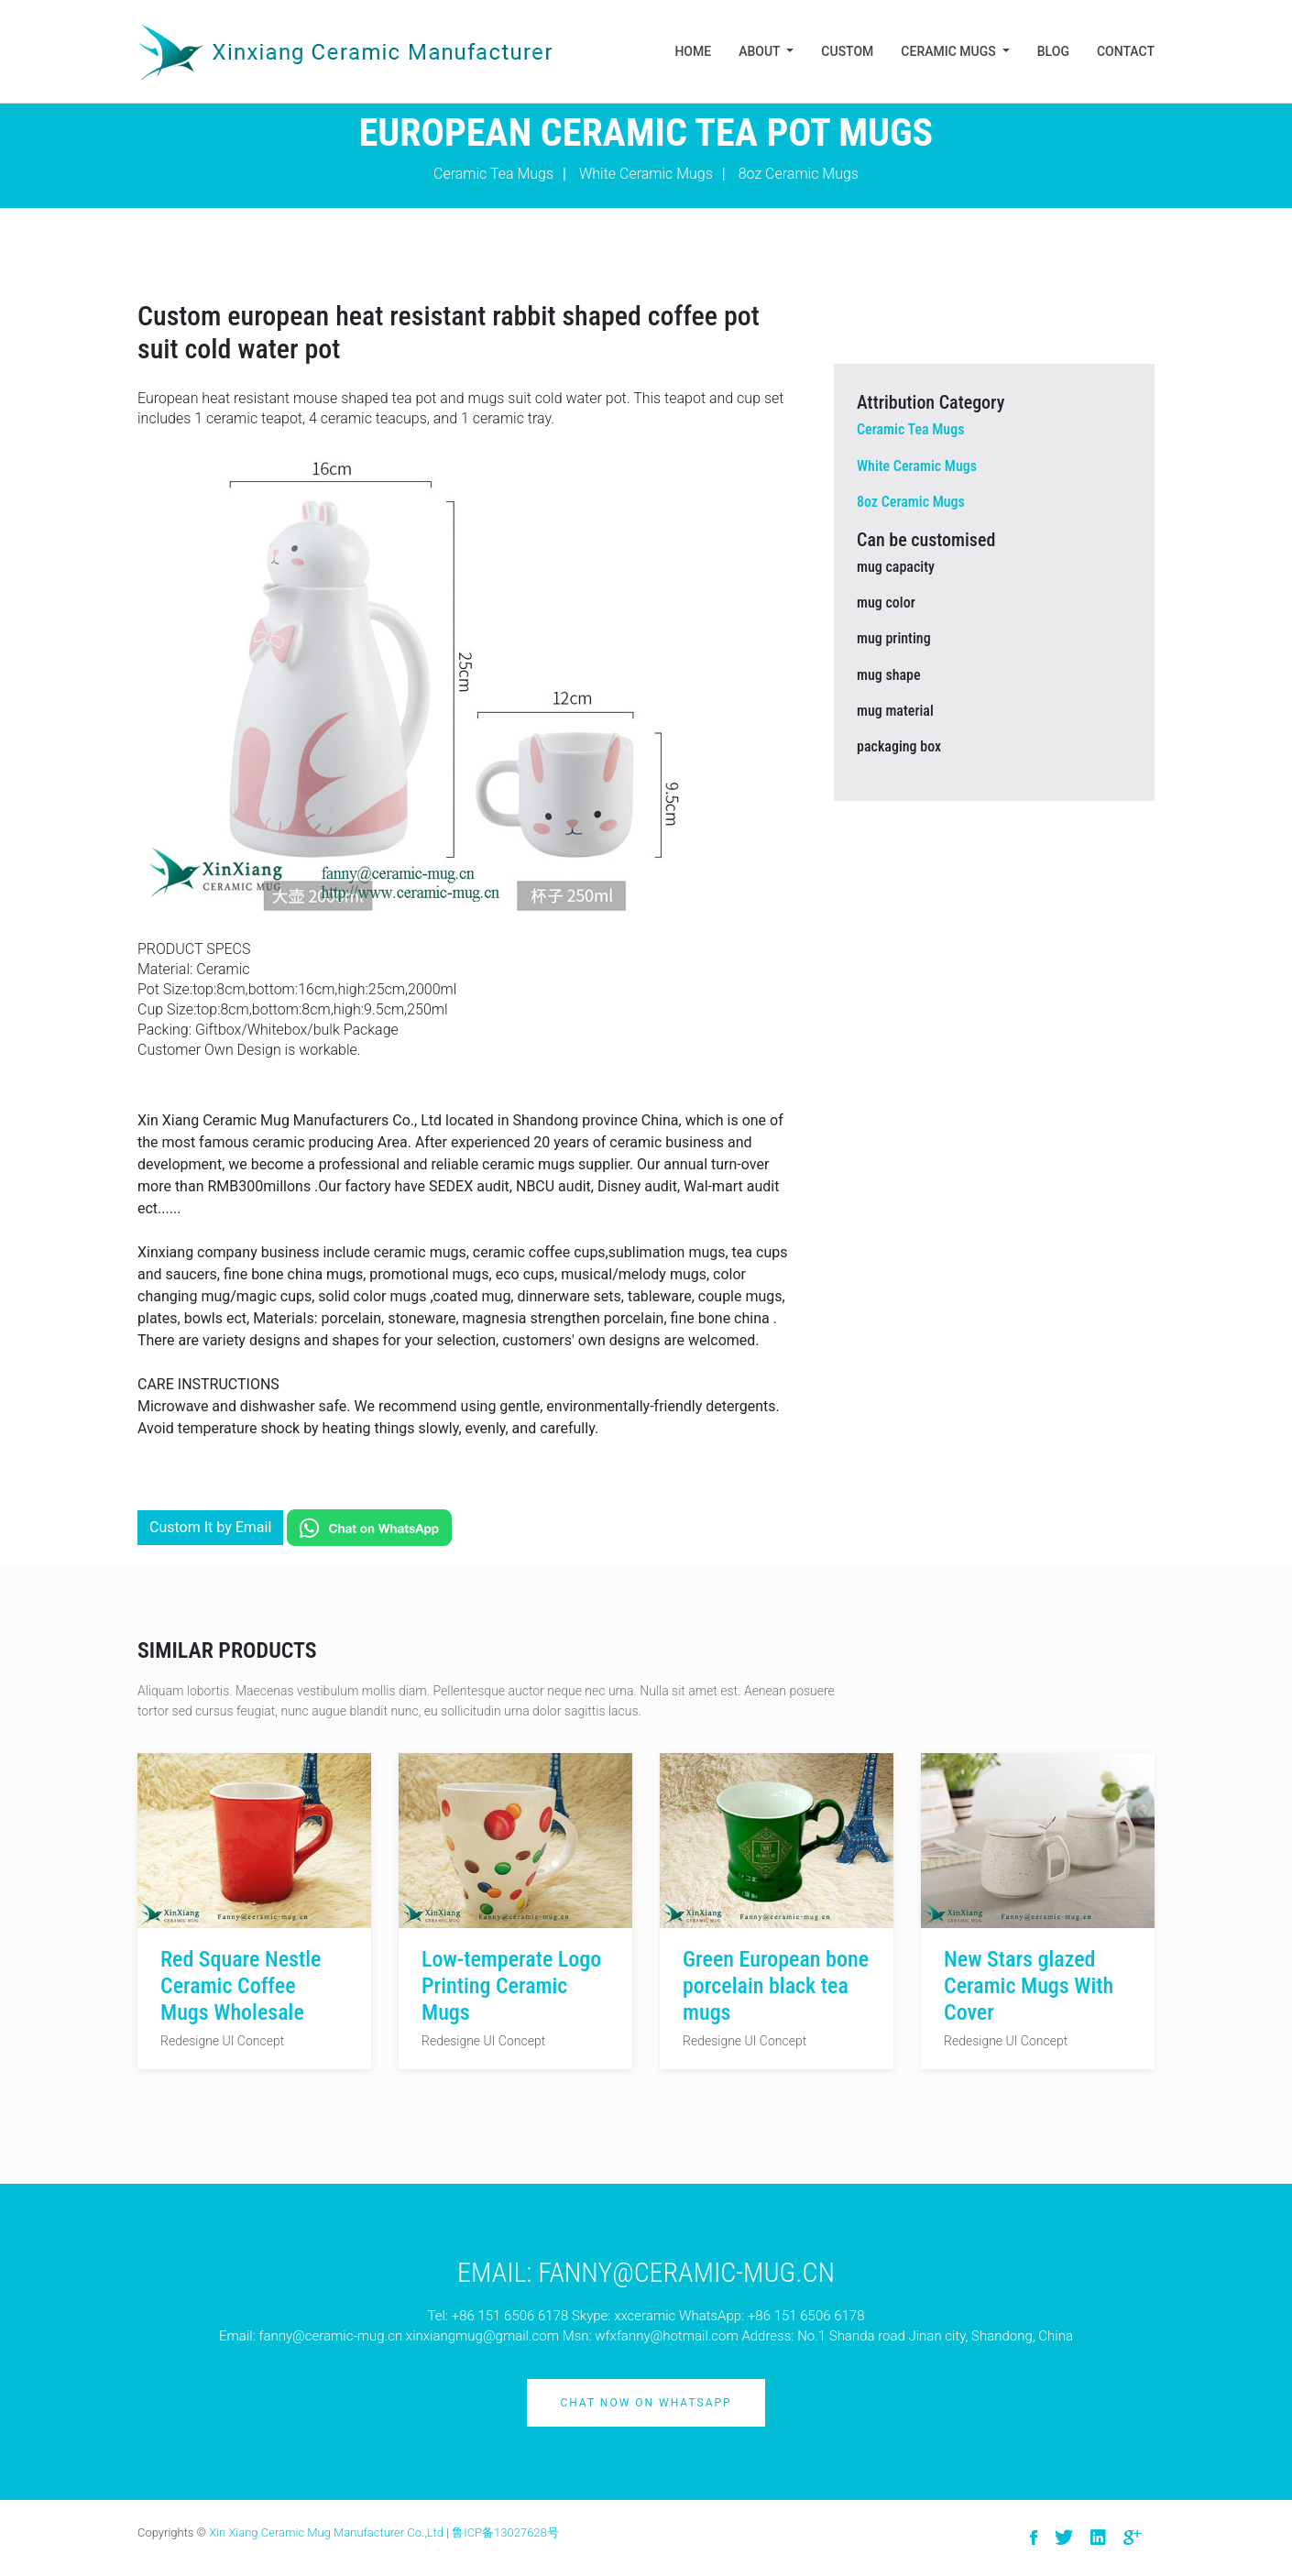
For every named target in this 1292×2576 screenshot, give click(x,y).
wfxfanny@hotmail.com (666, 2336)
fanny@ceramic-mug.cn (330, 2336)
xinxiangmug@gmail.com (482, 2336)
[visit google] (1132, 2538)
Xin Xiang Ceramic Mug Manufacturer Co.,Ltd (326, 2532)
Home (692, 51)
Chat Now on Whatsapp (645, 2402)
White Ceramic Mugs (646, 173)
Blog (1053, 51)
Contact (1126, 51)
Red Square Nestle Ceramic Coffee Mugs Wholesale (240, 1985)
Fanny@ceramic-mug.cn (686, 2272)
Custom (847, 51)
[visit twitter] (1064, 2538)
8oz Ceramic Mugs (799, 173)
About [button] (761, 51)
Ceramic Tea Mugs (493, 173)
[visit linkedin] (1098, 2538)
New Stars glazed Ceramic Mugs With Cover (1028, 1985)
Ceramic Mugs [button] (950, 51)
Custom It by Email (210, 1527)
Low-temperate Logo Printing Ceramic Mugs (511, 1985)
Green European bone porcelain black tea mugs (776, 1985)
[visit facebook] (1033, 2538)
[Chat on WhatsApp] (369, 1527)
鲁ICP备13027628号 (505, 2532)
